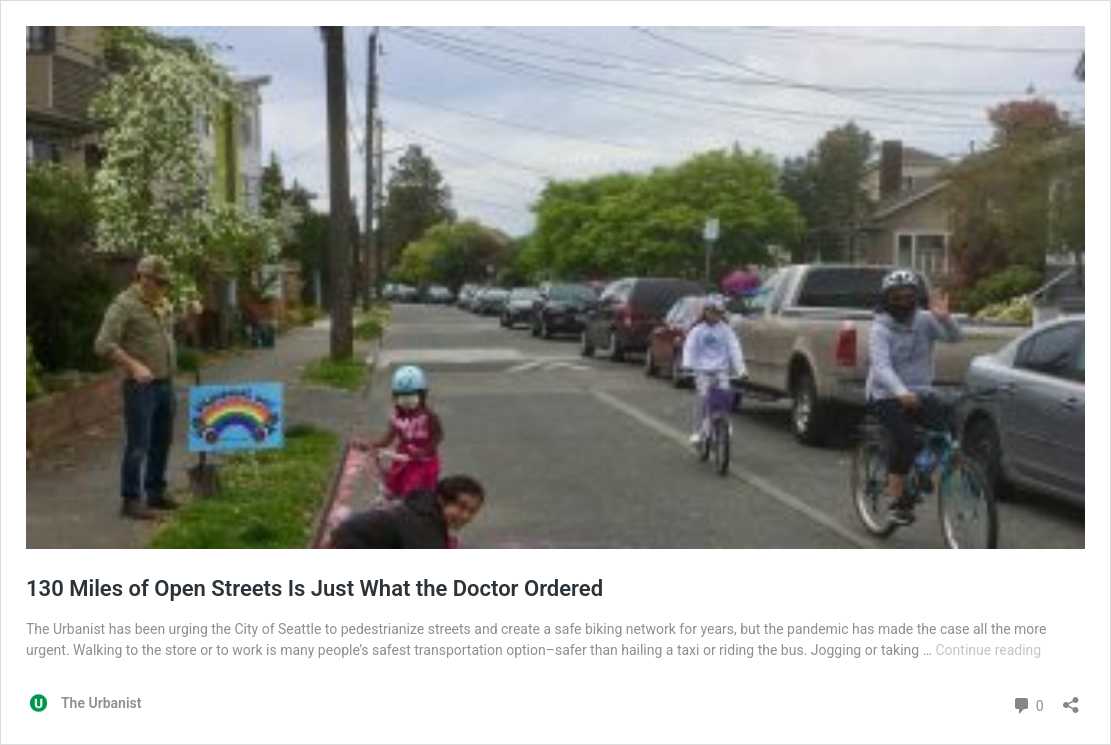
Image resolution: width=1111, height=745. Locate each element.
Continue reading (989, 650)
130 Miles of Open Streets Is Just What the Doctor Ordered (314, 588)
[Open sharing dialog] (1071, 698)
